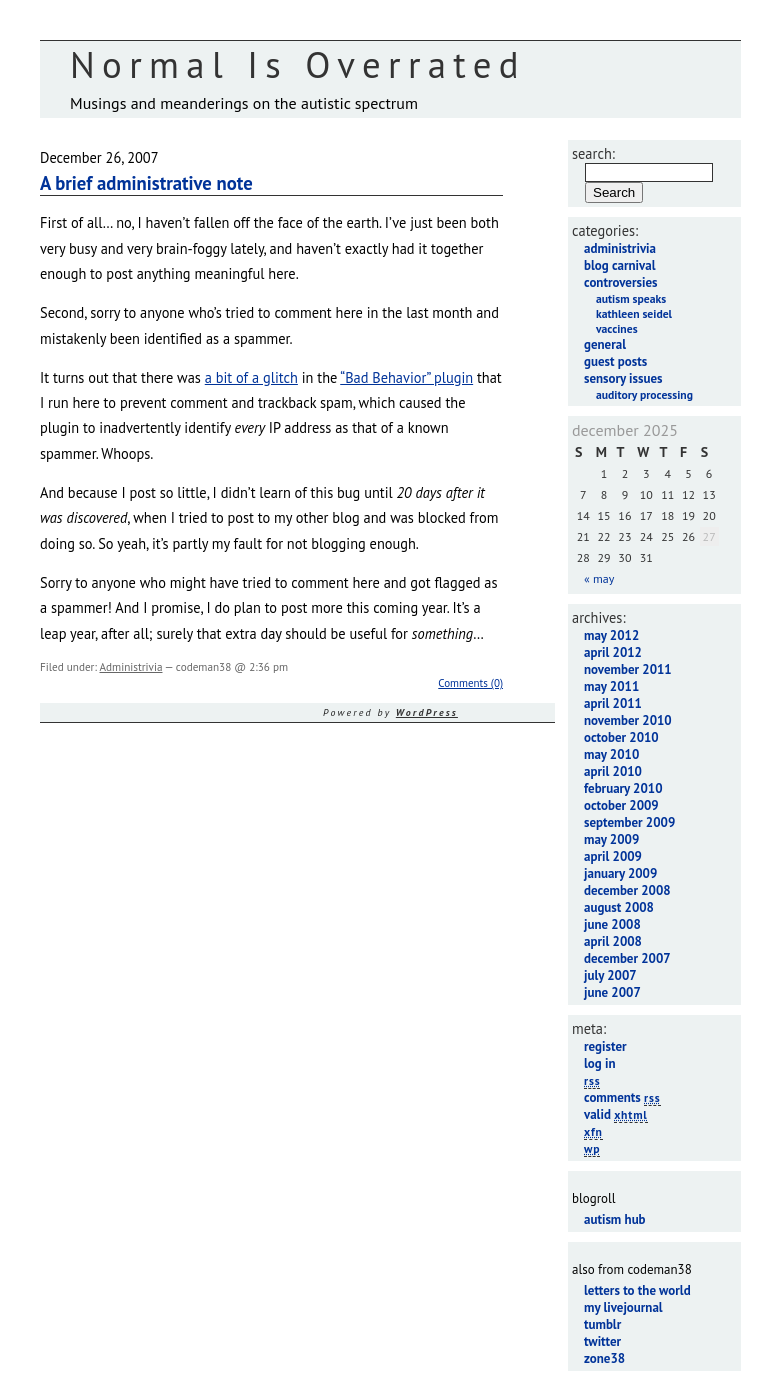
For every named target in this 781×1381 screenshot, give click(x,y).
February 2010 (623, 788)
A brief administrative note (146, 183)
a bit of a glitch (251, 377)
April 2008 (613, 941)
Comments (622, 1097)
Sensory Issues (623, 378)
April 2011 (613, 703)
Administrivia (130, 667)
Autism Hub (615, 1219)
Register (605, 1046)
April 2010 (613, 771)
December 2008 (627, 890)
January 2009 (620, 873)
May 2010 (611, 754)
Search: (593, 153)
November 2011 (628, 669)
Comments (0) (470, 683)
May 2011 (611, 686)
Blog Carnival (619, 265)
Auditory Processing (644, 394)
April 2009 (613, 856)
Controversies (620, 282)
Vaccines (617, 328)
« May (599, 578)
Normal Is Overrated (298, 64)
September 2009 (629, 822)
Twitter (602, 1341)
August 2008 (619, 907)
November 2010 (628, 720)
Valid (616, 1114)
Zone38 (604, 1358)
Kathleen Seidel (634, 313)
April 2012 (613, 652)
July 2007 (610, 975)
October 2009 (621, 805)
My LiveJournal (623, 1307)
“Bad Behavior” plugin (406, 377)
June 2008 (612, 924)
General (605, 344)
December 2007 (627, 958)
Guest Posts (615, 361)
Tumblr (602, 1324)
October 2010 (621, 737)
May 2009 (611, 839)
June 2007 (612, 992)
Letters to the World (637, 1290)
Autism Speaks (631, 298)
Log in (600, 1063)
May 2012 (611, 635)
